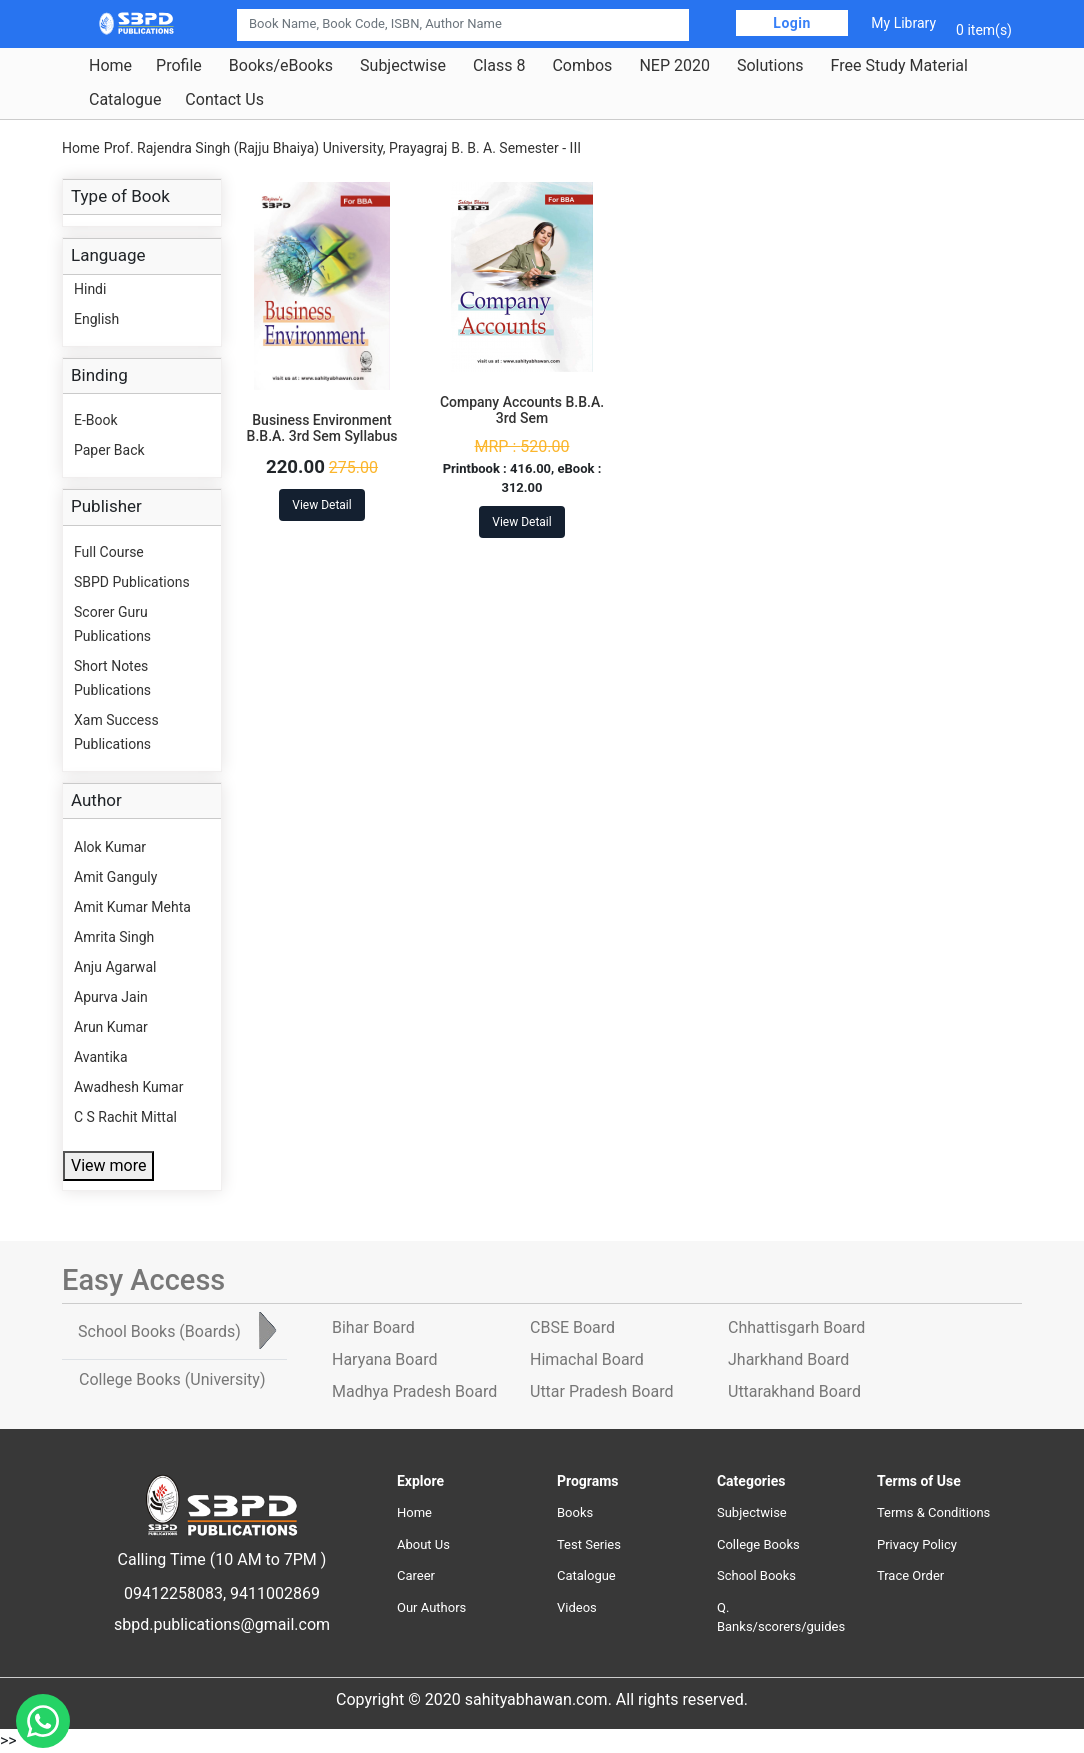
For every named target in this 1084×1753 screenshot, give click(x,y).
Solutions (770, 66)
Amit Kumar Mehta (132, 907)
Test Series (589, 1544)
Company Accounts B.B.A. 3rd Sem (522, 410)
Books (575, 1512)
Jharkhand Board (788, 1359)
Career (416, 1575)
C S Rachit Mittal (125, 1117)
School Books (756, 1575)
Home (110, 66)
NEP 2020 (674, 66)
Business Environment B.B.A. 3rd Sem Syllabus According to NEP (322, 437)
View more (108, 1165)
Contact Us (224, 100)
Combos (582, 66)
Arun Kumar (111, 1027)
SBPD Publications (132, 582)
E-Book (96, 420)
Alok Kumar (110, 847)
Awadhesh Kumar (128, 1087)
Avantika (101, 1057)
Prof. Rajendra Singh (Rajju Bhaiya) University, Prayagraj (276, 148)
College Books (758, 1544)
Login (792, 23)
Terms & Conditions (933, 1512)
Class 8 (499, 66)
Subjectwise (403, 66)
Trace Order (910, 1575)
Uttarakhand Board (794, 1391)
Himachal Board (587, 1359)
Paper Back (109, 450)
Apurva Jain (111, 997)
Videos (577, 1607)
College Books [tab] (172, 1379)
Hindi (90, 289)
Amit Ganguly (115, 877)
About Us (423, 1544)
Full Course (109, 552)
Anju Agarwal (115, 967)
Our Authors (431, 1607)
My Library (903, 23)
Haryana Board (384, 1359)
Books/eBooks (281, 66)
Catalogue (125, 100)
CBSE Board (572, 1327)
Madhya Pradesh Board (414, 1391)
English (96, 319)
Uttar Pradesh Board (601, 1391)
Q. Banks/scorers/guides (781, 1617)
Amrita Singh (114, 937)
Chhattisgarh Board (796, 1327)
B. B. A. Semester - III (516, 148)
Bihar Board (373, 1327)
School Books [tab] (159, 1331)
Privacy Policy (917, 1544)
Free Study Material (899, 66)
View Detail (321, 505)
